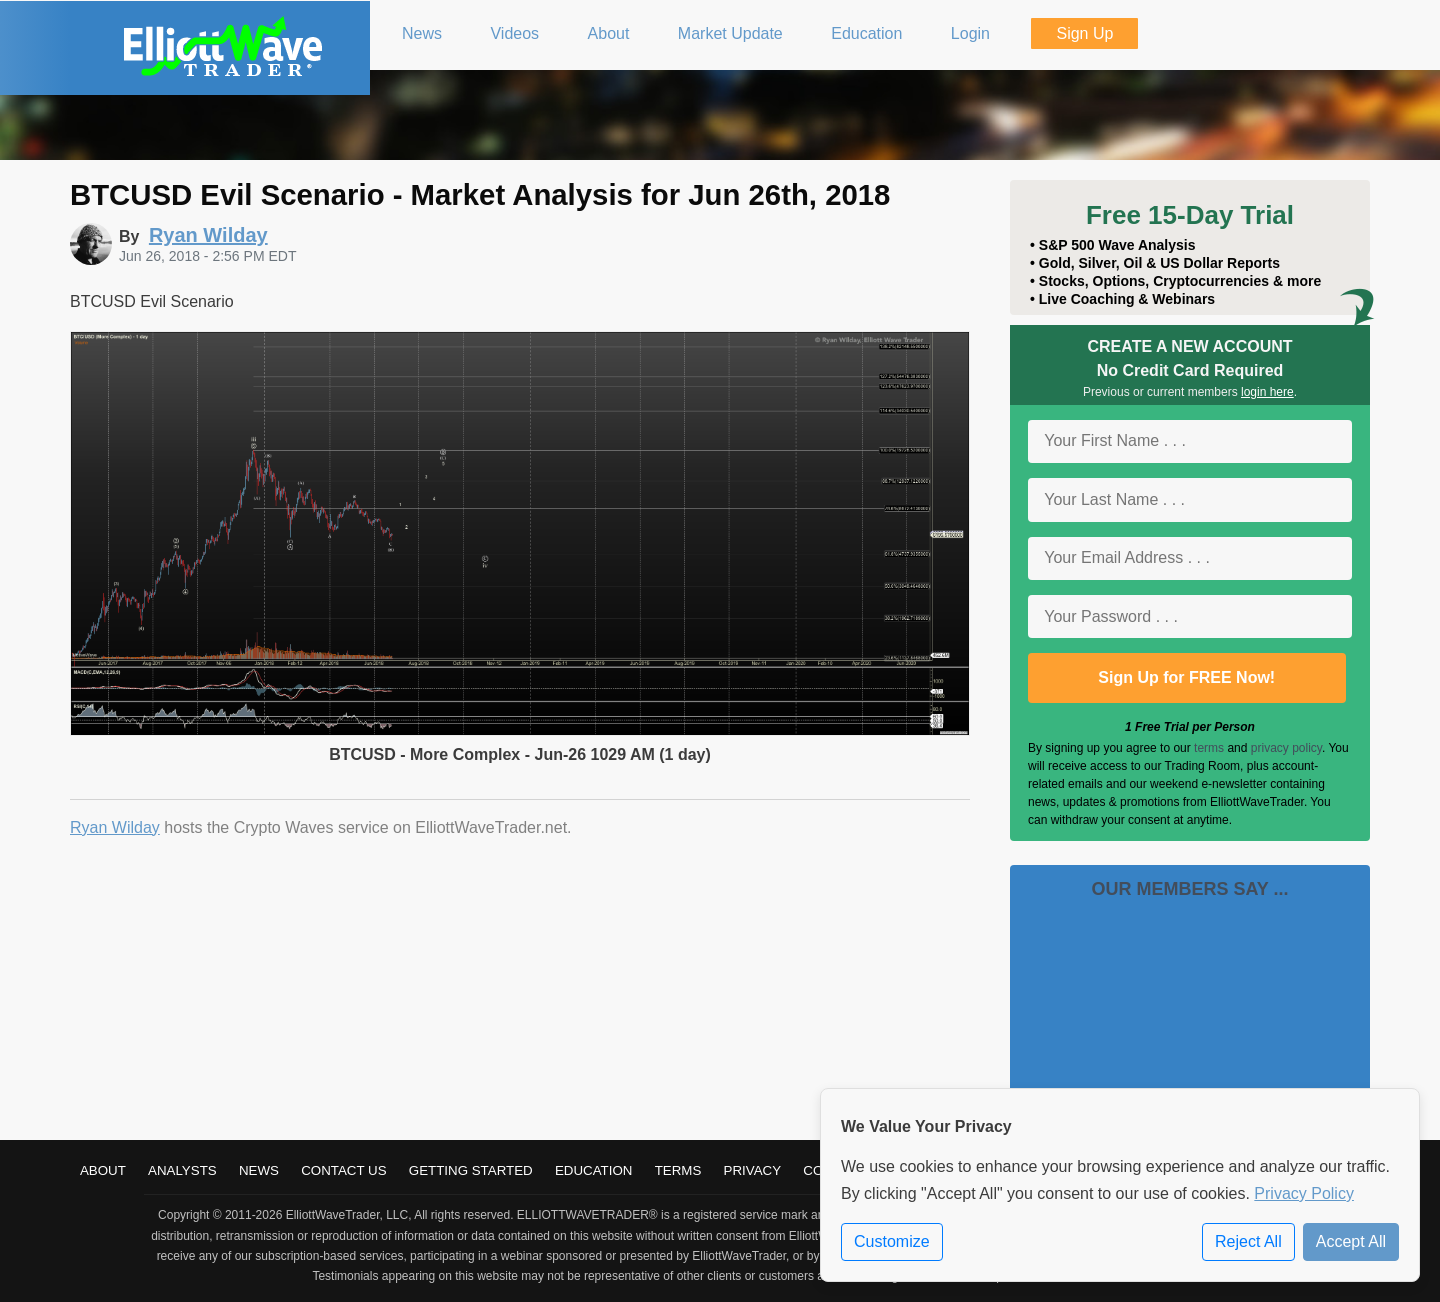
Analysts (182, 1170)
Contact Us (343, 1170)
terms (1209, 748)
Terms (678, 1170)
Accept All (1351, 1241)
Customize (892, 1241)
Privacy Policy (1304, 1193)
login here (1267, 392)
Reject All (1248, 1241)
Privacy (753, 1170)
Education (594, 1170)
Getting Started (471, 1170)
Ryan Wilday (115, 827)
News (259, 1170)
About (103, 1170)
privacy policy (1286, 748)
